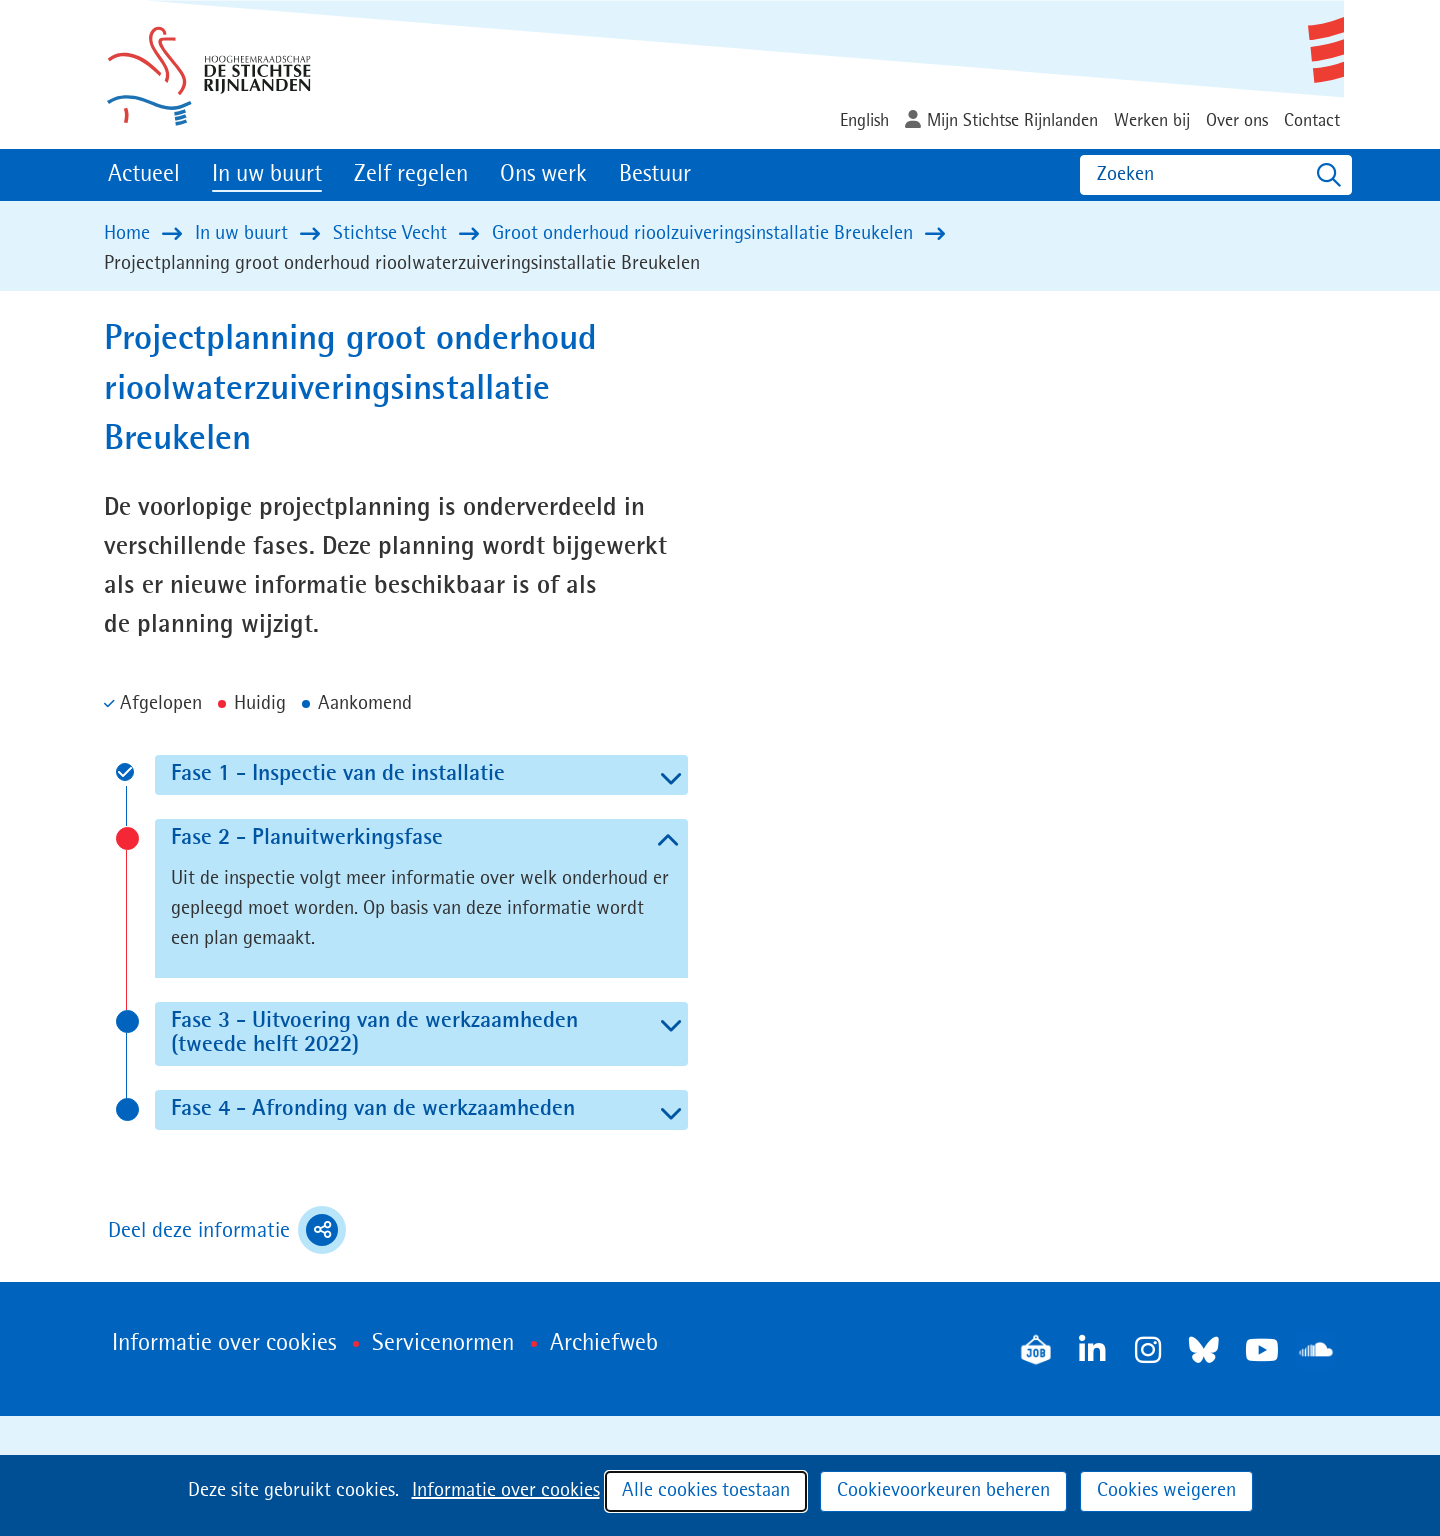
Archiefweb (604, 1344)
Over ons (1237, 121)
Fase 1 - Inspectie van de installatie (389, 774)
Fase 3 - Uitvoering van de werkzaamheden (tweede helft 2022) (374, 1033)
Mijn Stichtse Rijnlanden (1012, 121)
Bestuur (655, 175)
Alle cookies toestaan (706, 1491)
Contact (1312, 121)
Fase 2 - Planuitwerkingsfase (353, 838)
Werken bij (1152, 121)
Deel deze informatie (227, 1230)
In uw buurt (267, 175)
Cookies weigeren (1166, 1491)
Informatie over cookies (506, 1491)
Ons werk (543, 175)
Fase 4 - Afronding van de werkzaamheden (424, 1109)
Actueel (144, 175)
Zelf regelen (411, 175)
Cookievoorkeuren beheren (943, 1491)
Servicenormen (443, 1344)
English (864, 121)
